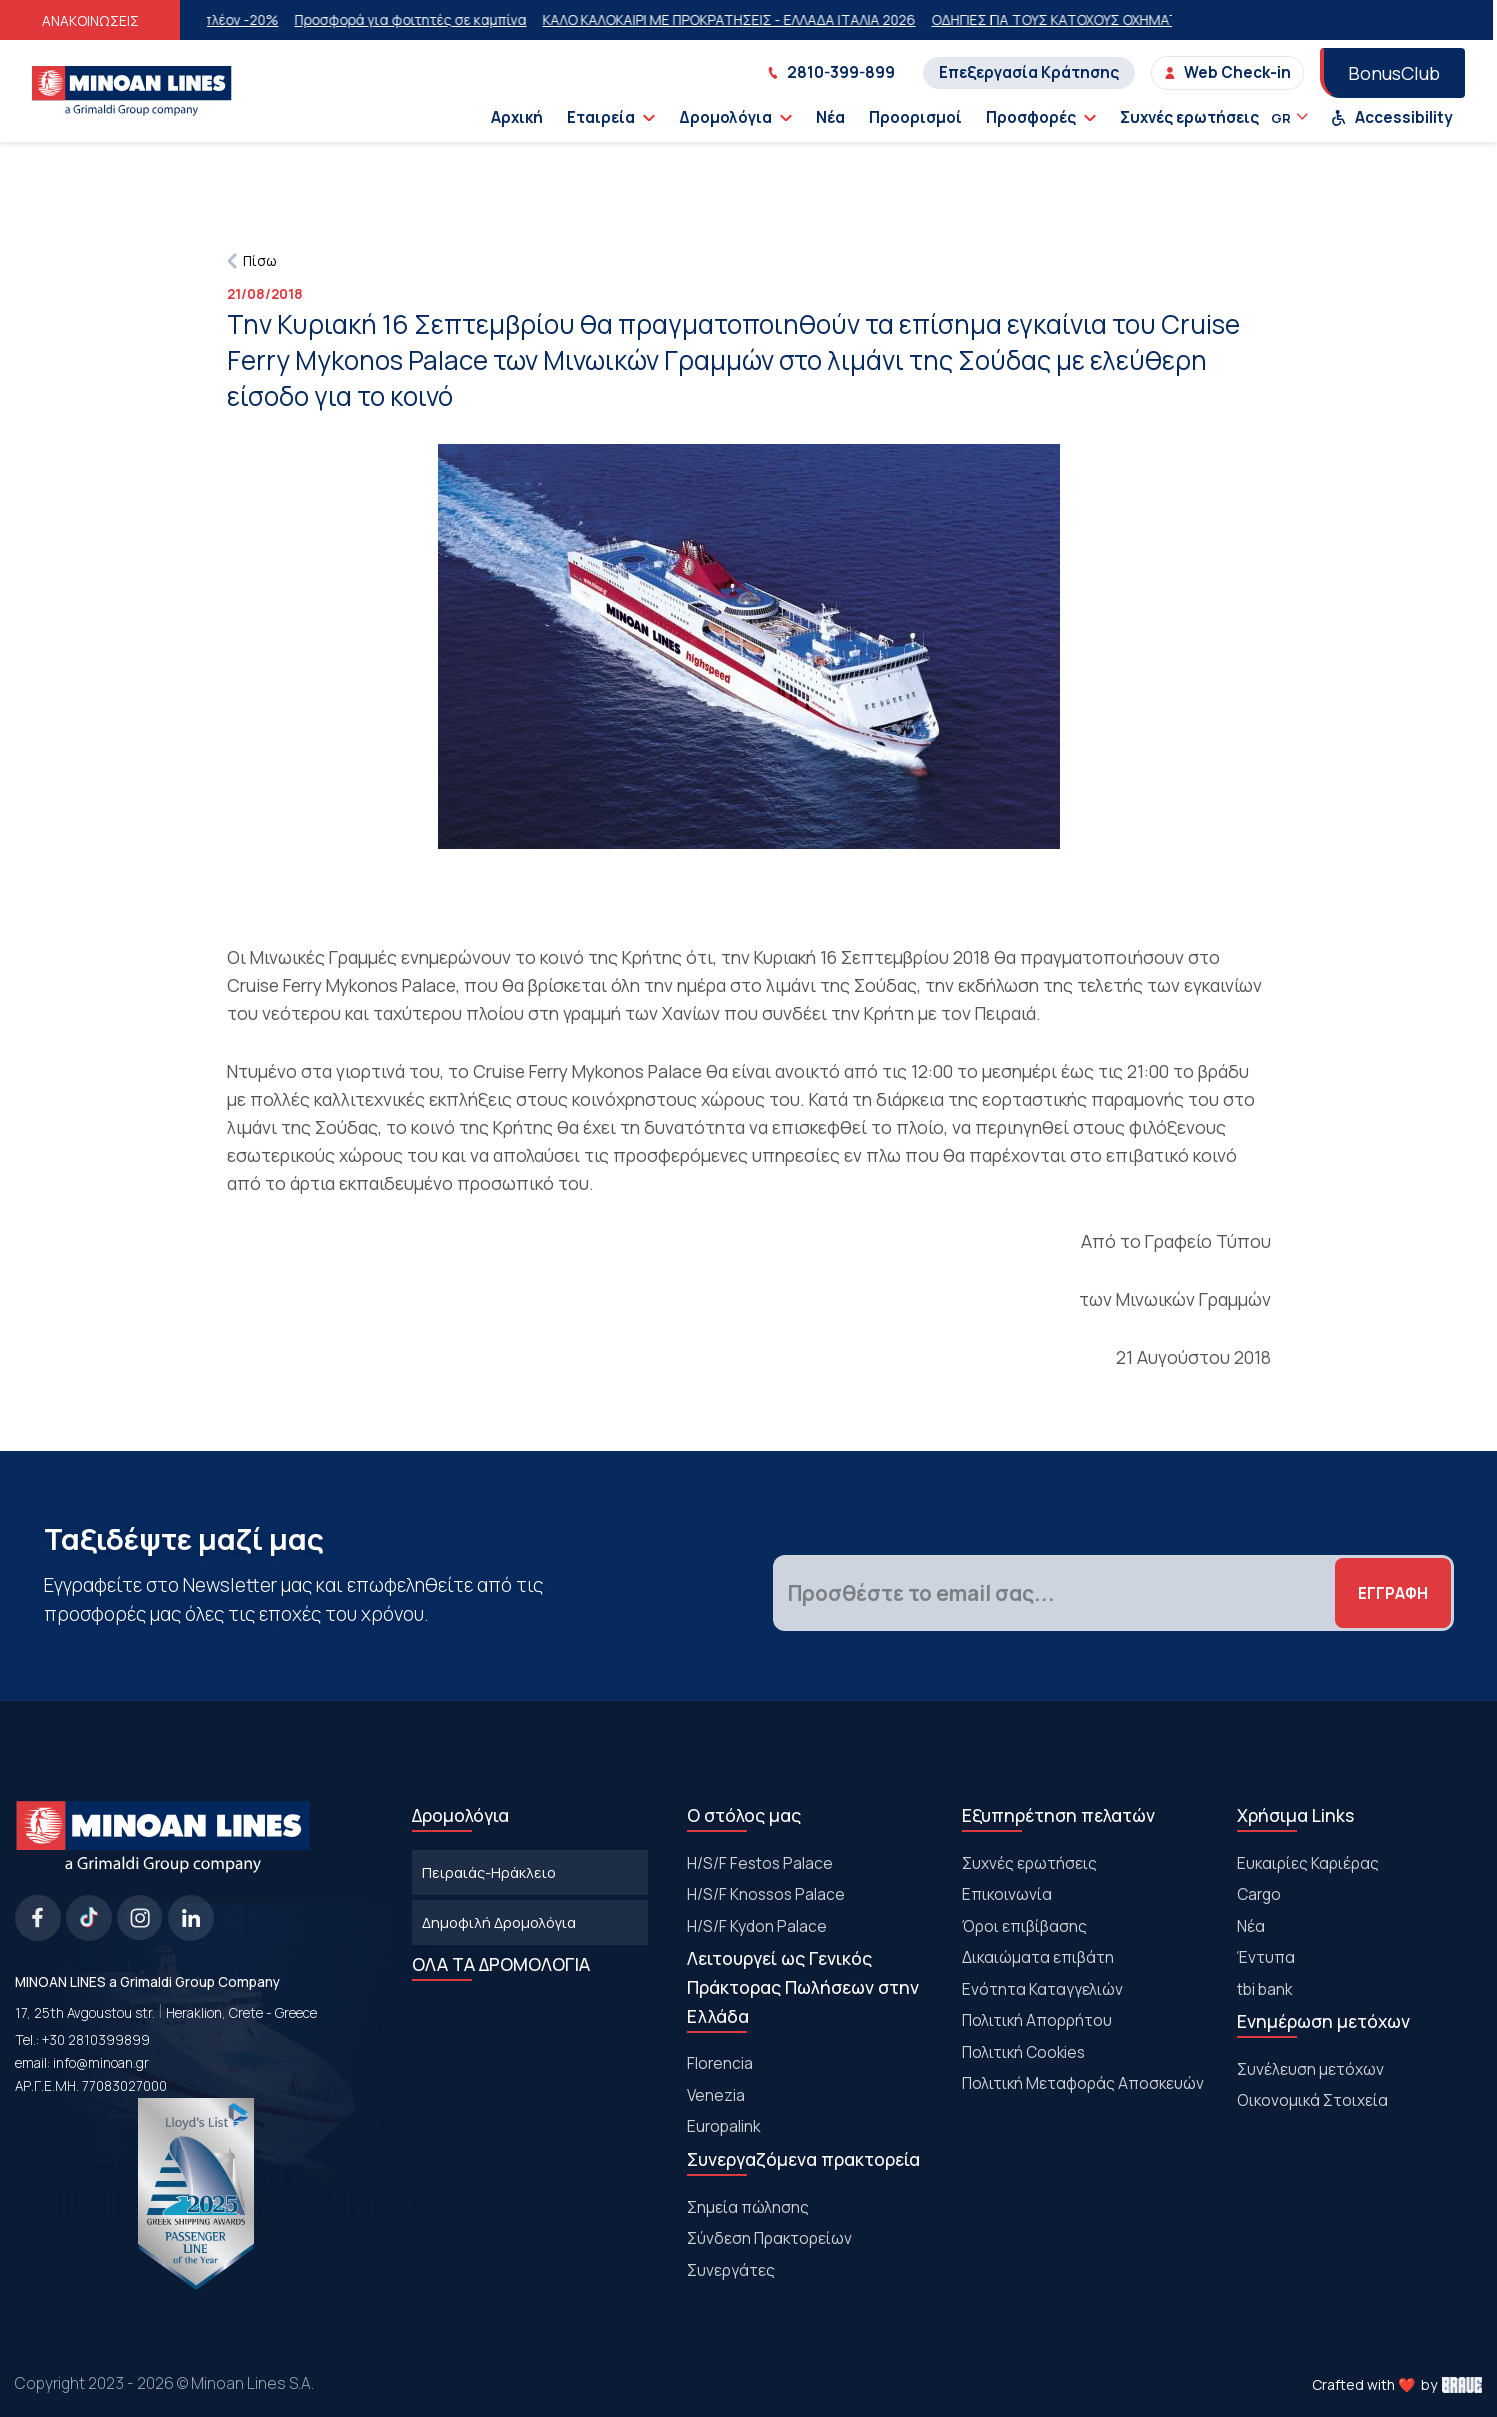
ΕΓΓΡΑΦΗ (1393, 1593)
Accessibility (1392, 117)
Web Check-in (1227, 72)
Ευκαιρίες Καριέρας (1308, 1863)
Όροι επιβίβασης (1024, 1926)
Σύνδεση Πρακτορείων (769, 2238)
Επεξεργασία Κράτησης (1029, 72)
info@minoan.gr (101, 2063)
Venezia (716, 2095)
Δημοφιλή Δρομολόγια (499, 1922)
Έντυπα (1266, 1957)
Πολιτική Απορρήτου (1037, 2020)
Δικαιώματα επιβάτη (1038, 1957)
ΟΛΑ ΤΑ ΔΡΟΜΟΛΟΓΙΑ (501, 1964)
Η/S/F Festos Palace (760, 1863)
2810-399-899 (831, 72)
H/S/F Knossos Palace (766, 1894)
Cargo (1259, 1894)
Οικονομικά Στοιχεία (1312, 2100)
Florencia (720, 2063)
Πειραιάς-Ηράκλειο (489, 1872)
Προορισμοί (915, 117)
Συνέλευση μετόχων (1310, 2069)
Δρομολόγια (735, 117)
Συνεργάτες (731, 2270)
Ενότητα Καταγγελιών (1042, 1989)
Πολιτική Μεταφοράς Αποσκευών (1083, 2083)
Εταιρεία (611, 117)
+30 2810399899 (96, 2040)
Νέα (830, 117)
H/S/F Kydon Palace (757, 1926)
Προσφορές (1041, 117)
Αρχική (517, 117)
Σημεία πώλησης (748, 2207)
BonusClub (1394, 73)
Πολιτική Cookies (1023, 2052)
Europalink (723, 2126)
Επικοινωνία (1007, 1894)
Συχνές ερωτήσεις (1189, 117)
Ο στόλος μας (744, 1815)
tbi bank (1264, 1989)
